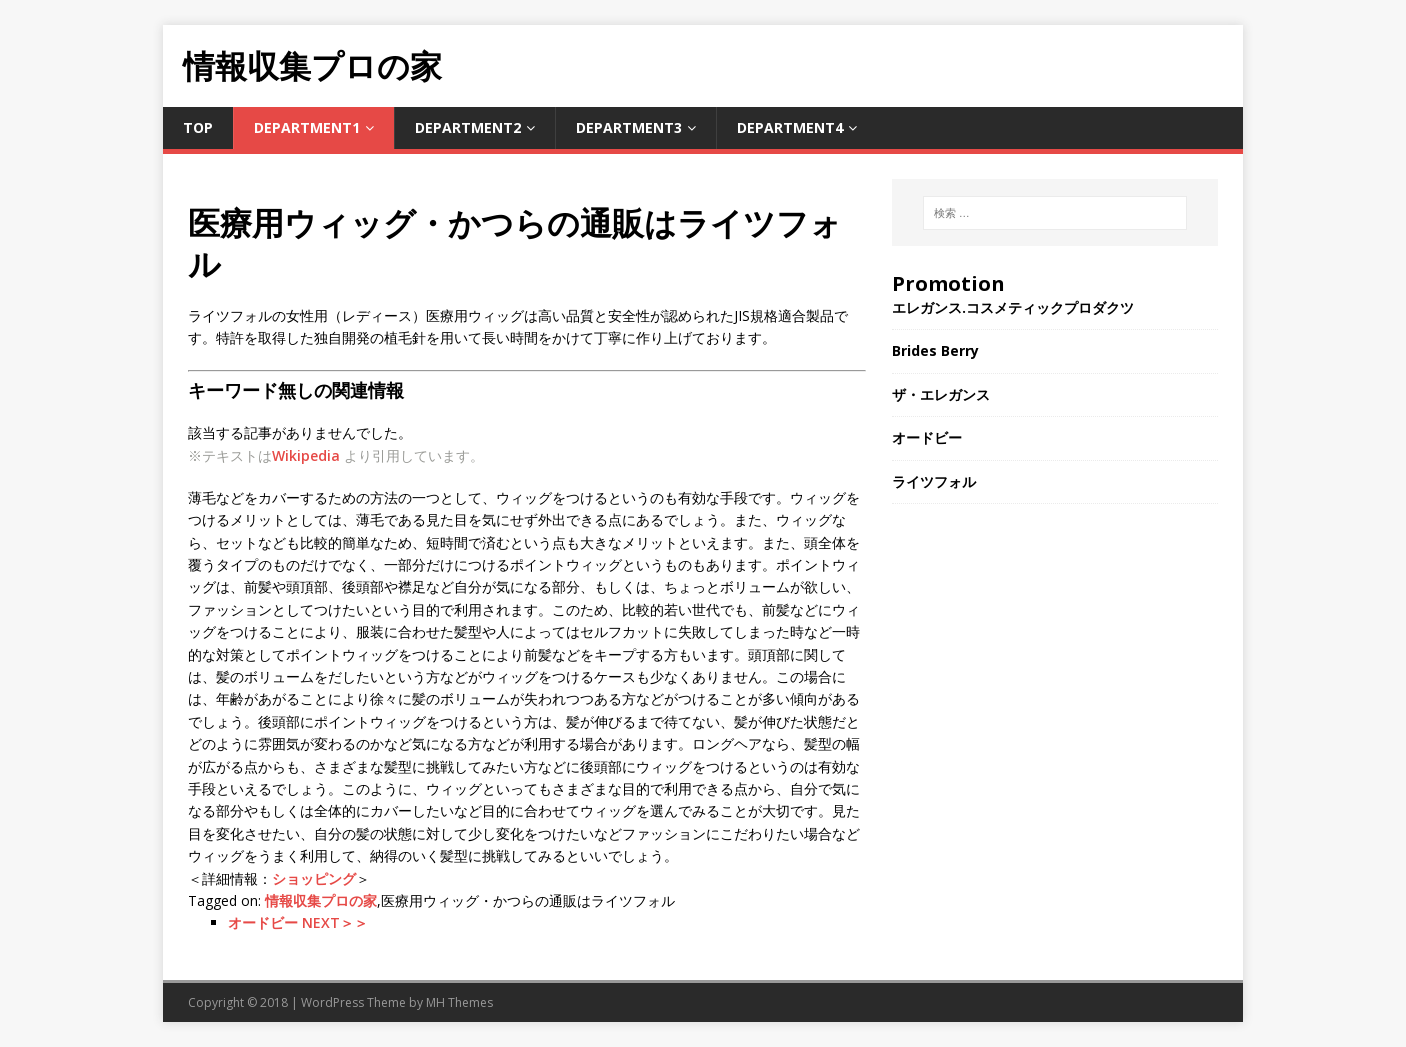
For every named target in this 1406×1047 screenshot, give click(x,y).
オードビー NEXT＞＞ (298, 922)
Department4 (790, 127)
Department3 (629, 127)
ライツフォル (934, 481)
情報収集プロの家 (321, 900)
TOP (198, 127)
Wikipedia (306, 455)
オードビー (927, 437)
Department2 (468, 127)
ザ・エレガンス (941, 394)
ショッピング (314, 878)
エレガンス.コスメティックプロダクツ (1013, 307)
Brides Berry (935, 350)
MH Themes (459, 1002)
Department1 (307, 127)
